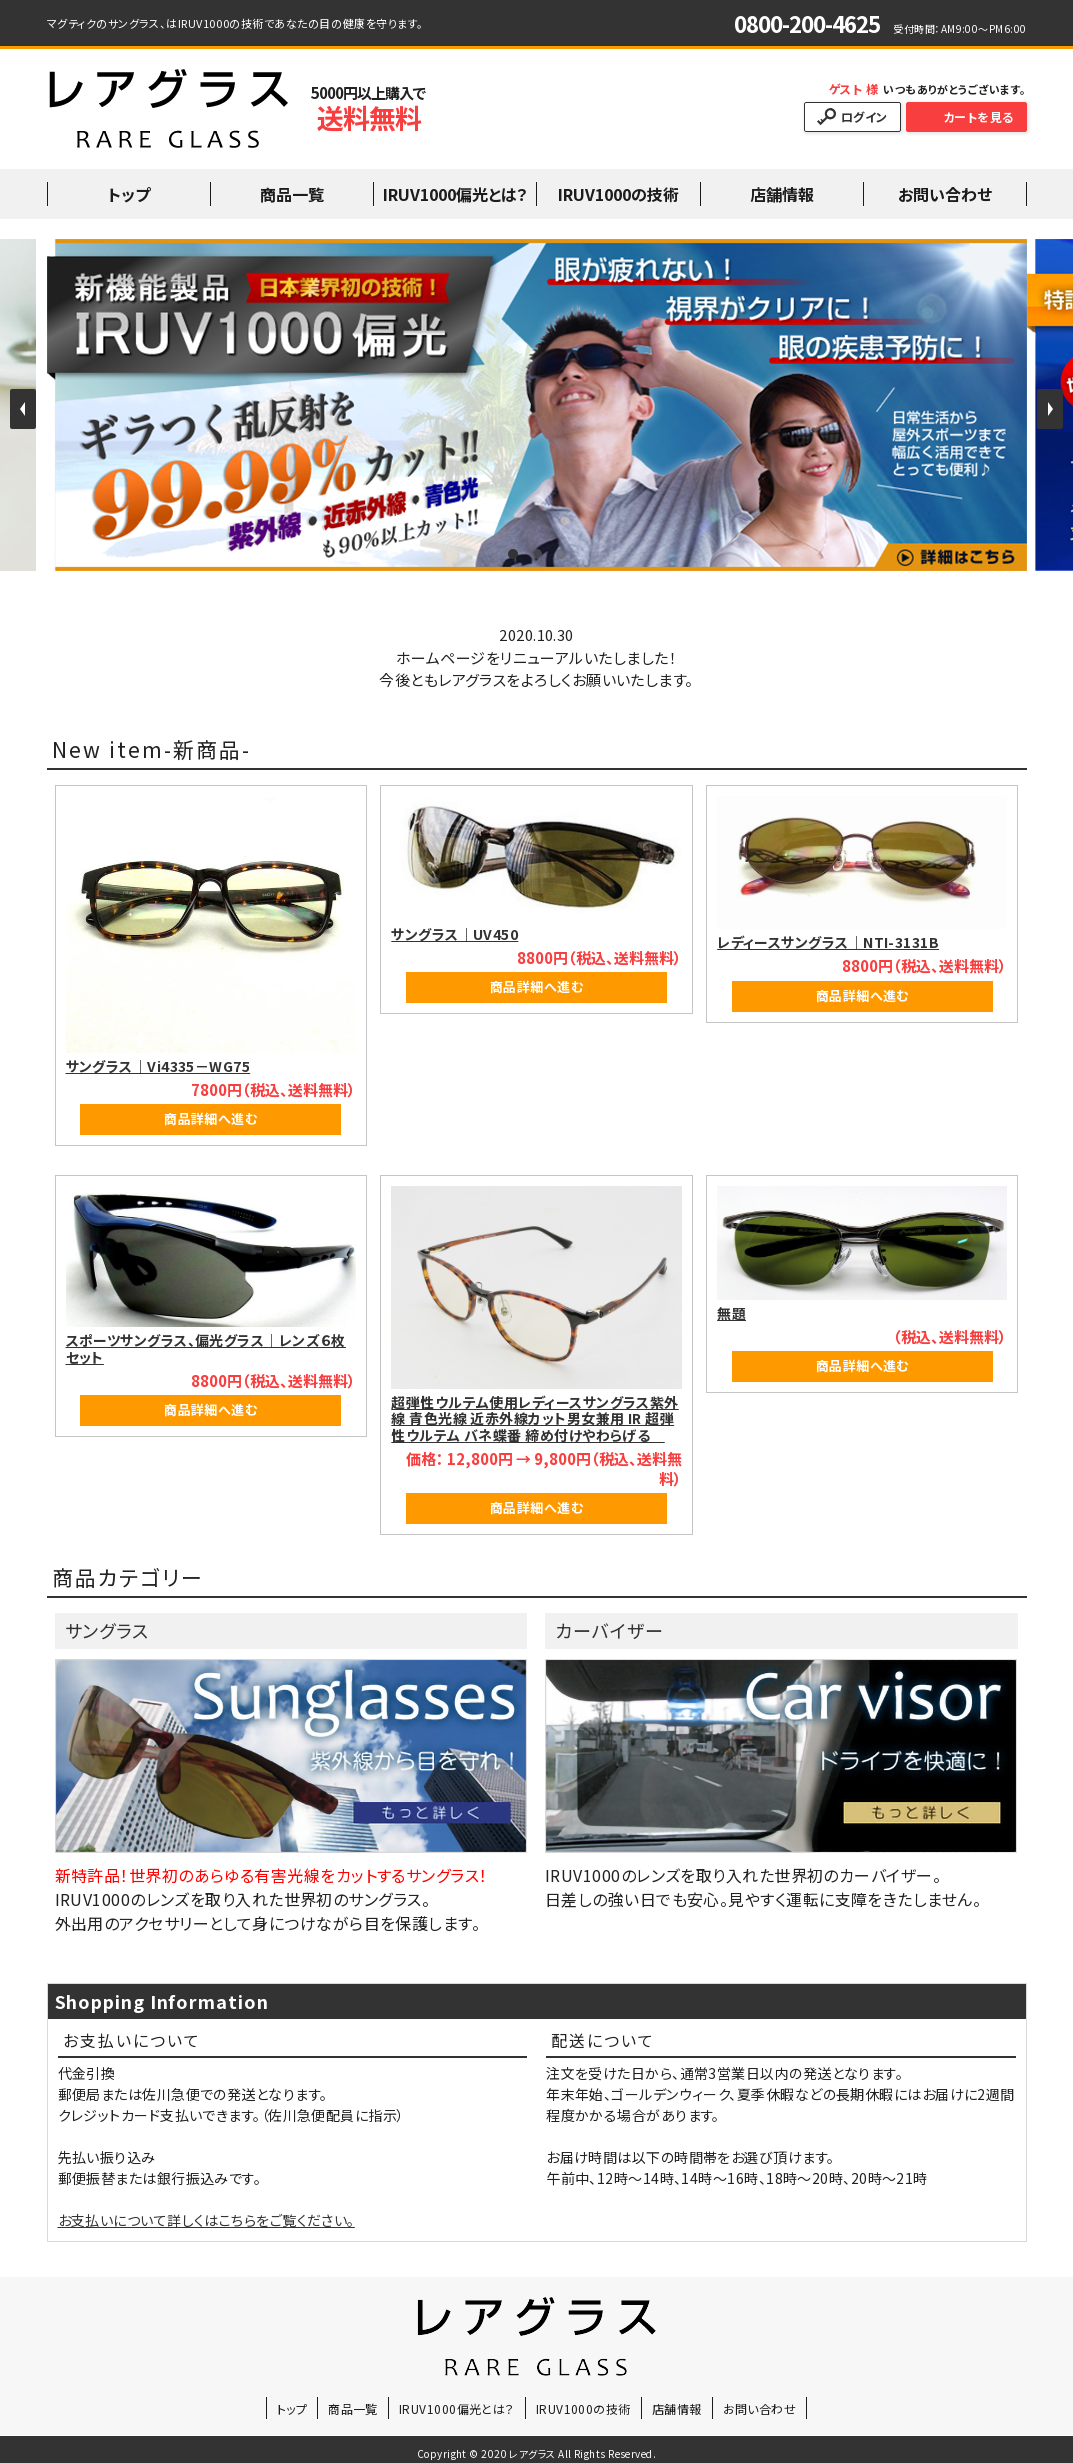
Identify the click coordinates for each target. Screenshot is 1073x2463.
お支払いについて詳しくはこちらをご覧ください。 (206, 2220)
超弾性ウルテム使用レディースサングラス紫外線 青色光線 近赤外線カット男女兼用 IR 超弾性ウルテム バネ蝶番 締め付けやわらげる (534, 1419)
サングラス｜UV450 (454, 934)
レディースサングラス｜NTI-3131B (828, 942)
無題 (731, 1313)
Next (1050, 409)
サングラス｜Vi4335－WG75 (158, 1066)
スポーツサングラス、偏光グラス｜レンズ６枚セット (206, 1348)
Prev (23, 409)
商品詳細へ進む (210, 1118)
